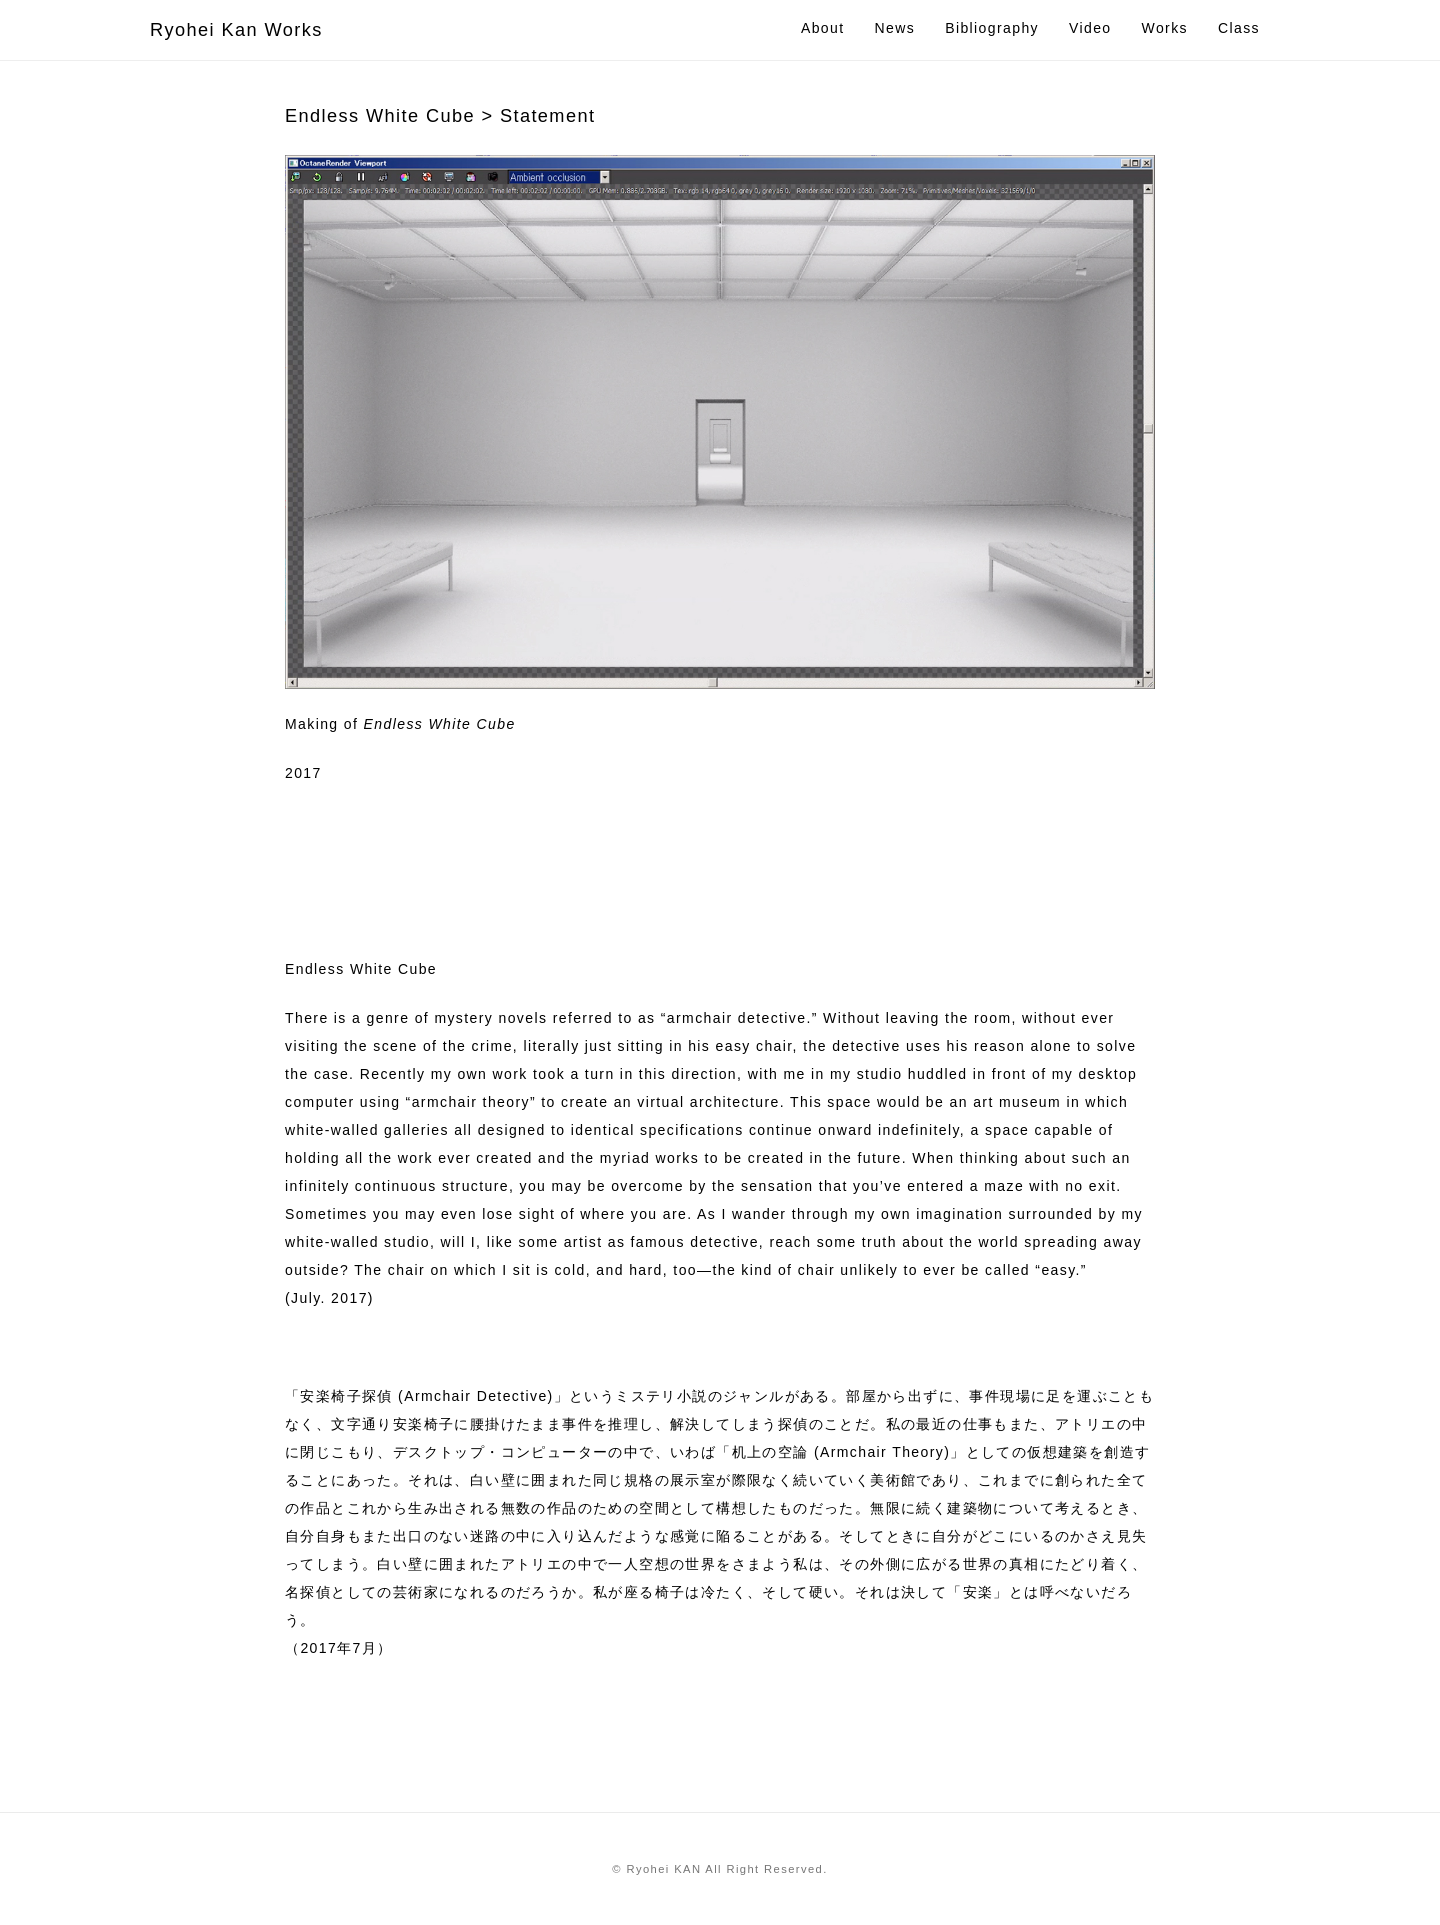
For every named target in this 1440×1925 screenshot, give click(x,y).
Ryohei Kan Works (236, 30)
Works (1165, 28)
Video (1090, 28)
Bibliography (992, 28)
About (823, 28)
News (895, 28)
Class (1239, 28)
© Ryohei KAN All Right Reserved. (719, 1869)
